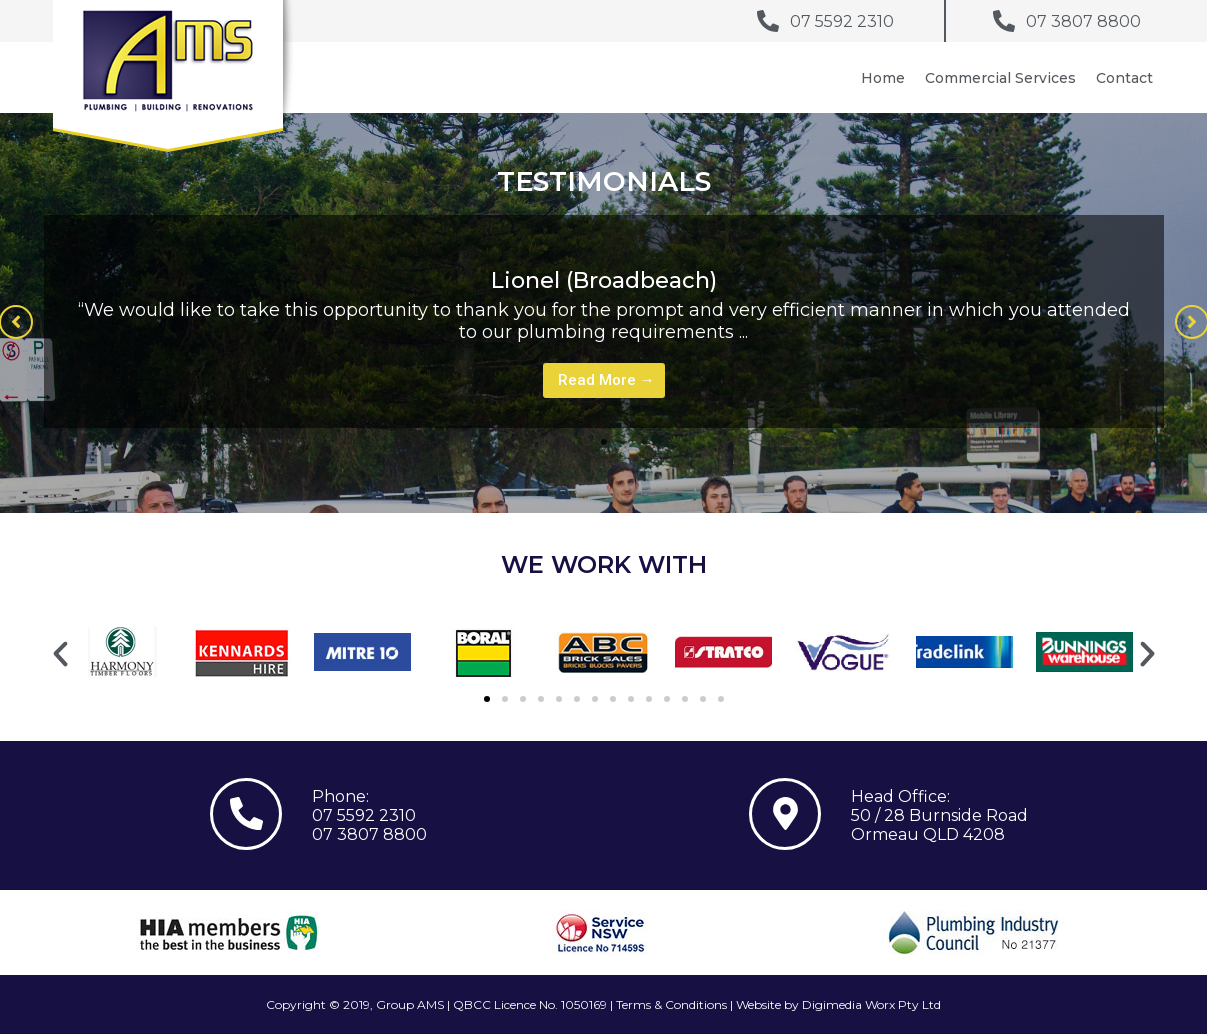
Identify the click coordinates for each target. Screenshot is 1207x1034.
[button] (60, 654)
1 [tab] (604, 442)
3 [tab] (644, 442)
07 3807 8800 (369, 834)
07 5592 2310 (364, 815)
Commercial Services (1000, 78)
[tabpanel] (604, 321)
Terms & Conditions (671, 1004)
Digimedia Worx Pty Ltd (871, 1004)
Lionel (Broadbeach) (604, 280)
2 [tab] (624, 442)
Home (883, 78)
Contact (1124, 78)
